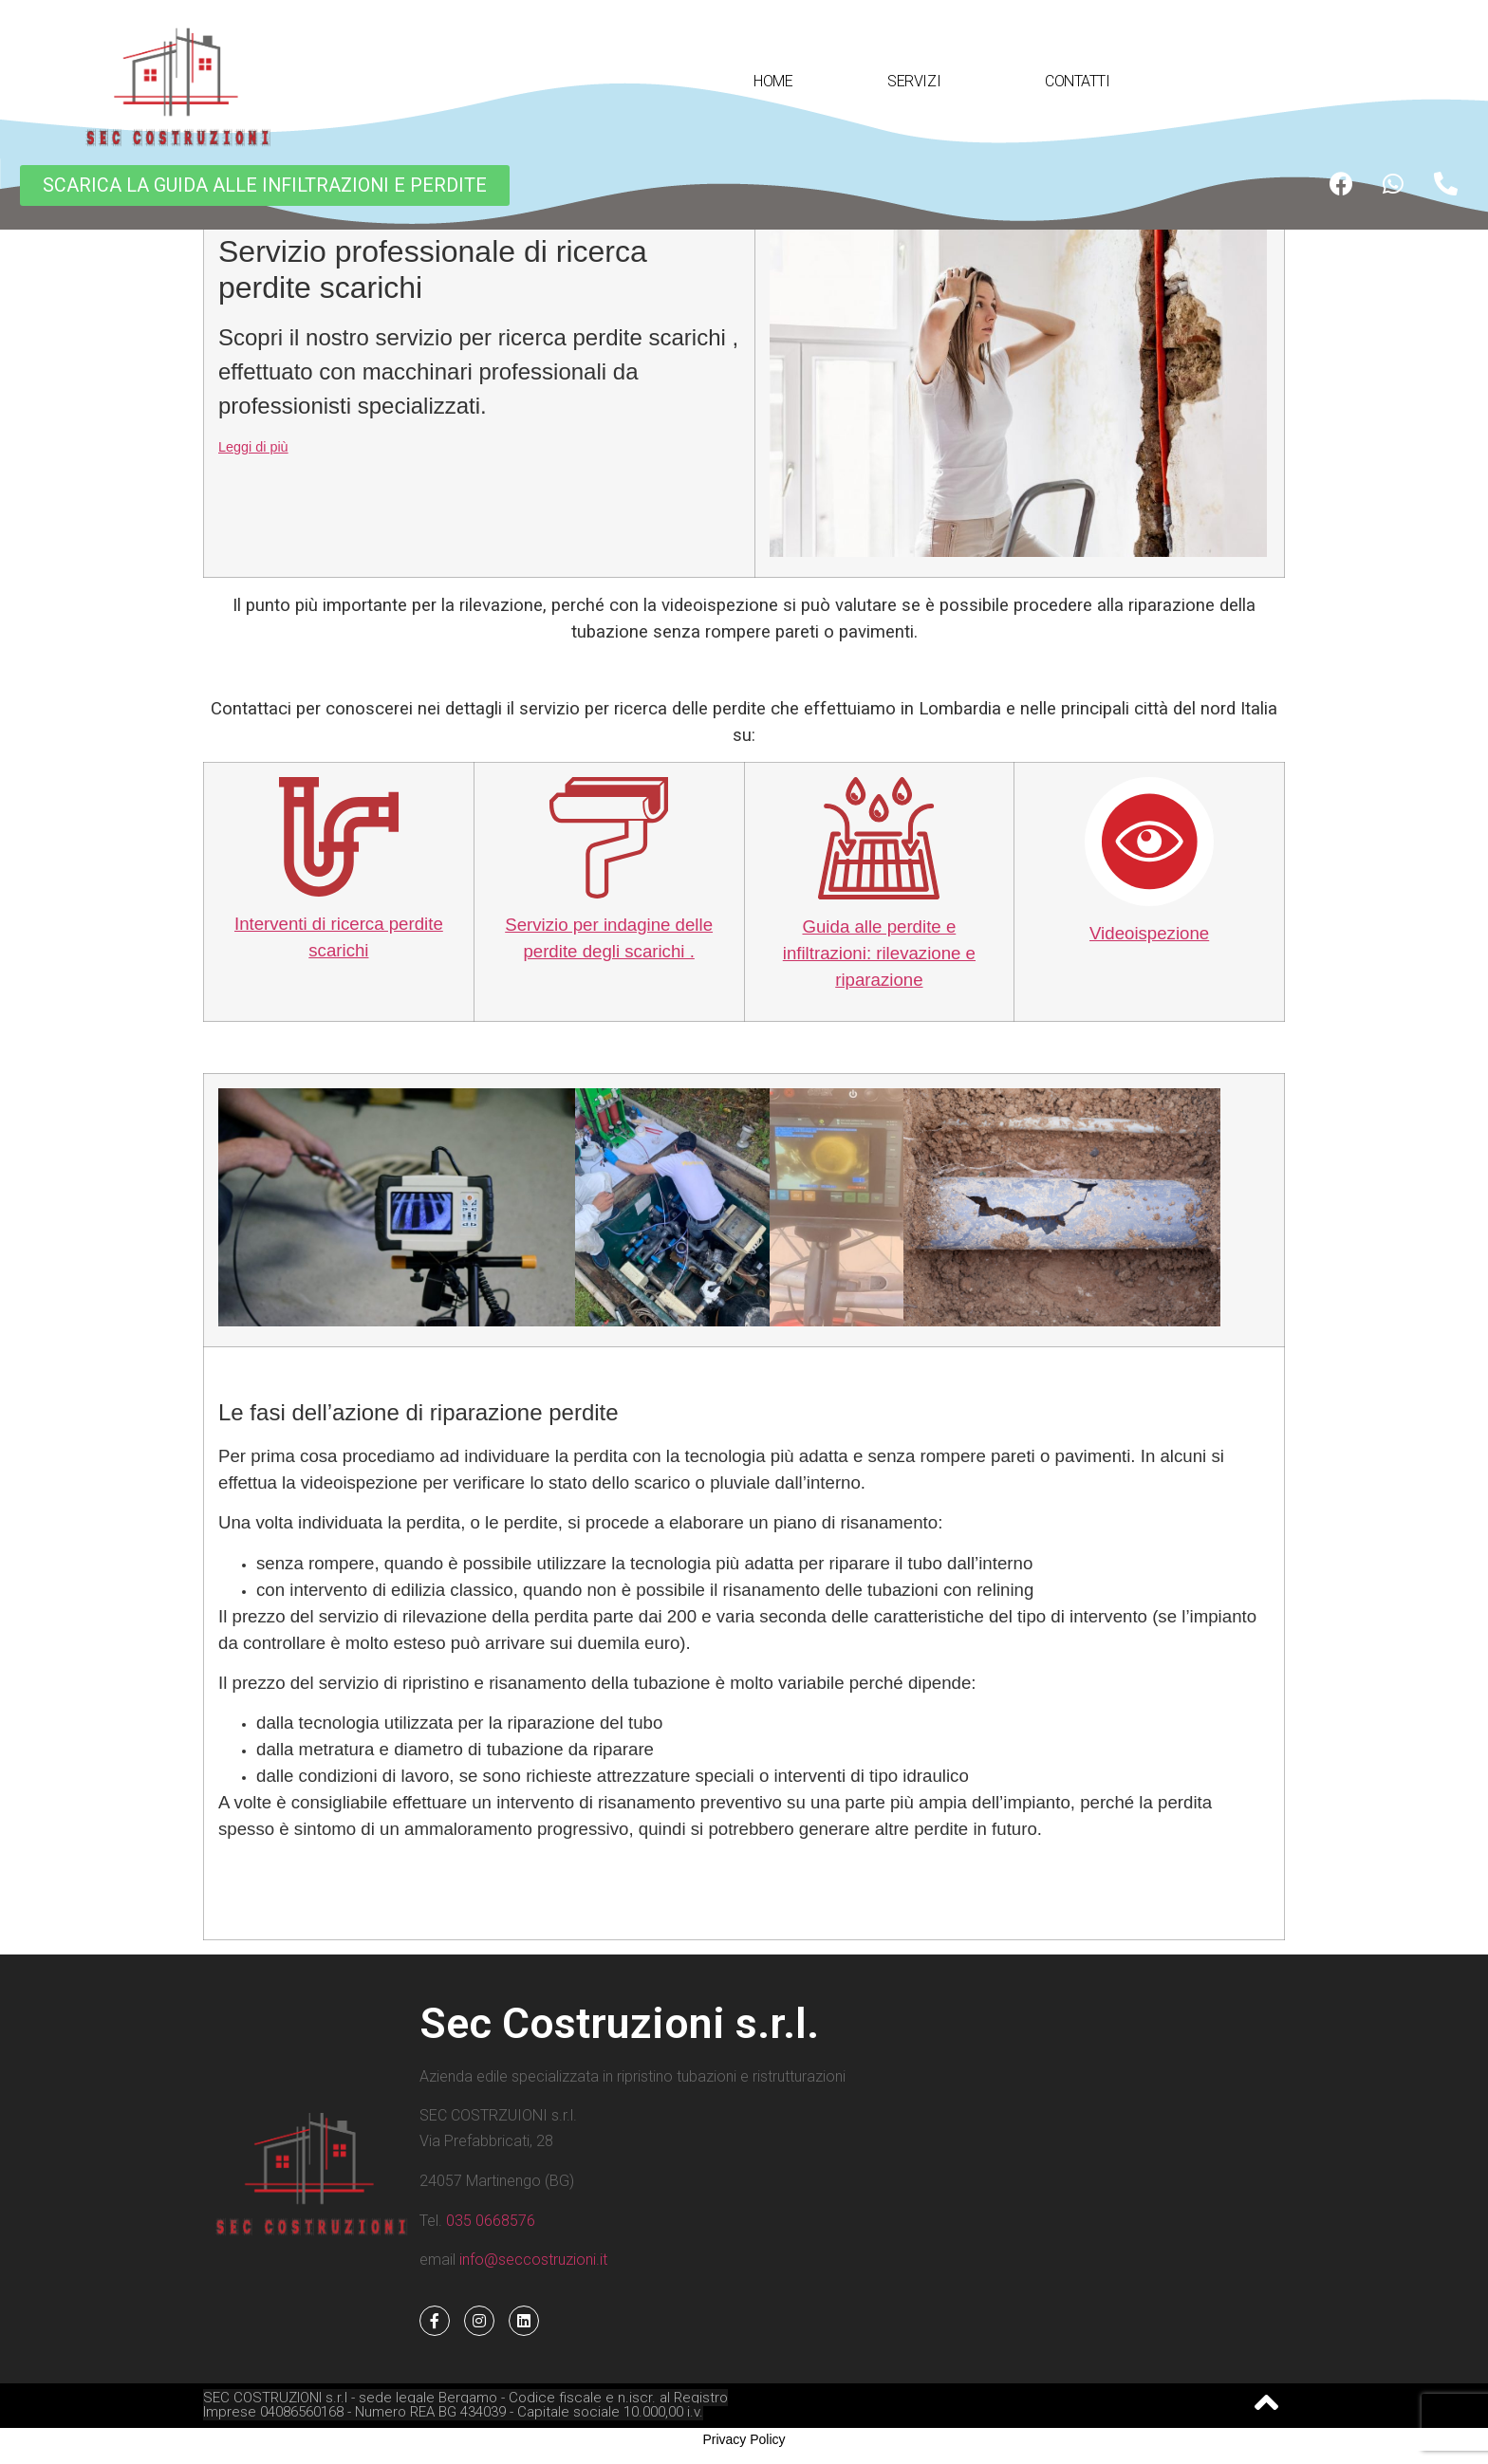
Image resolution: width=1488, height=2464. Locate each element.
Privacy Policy (743, 2439)
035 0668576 (490, 2221)
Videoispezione (1149, 933)
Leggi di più (253, 446)
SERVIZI (918, 81)
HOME (772, 81)
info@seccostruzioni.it (531, 2260)
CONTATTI (1077, 81)
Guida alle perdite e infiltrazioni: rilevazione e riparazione (879, 953)
